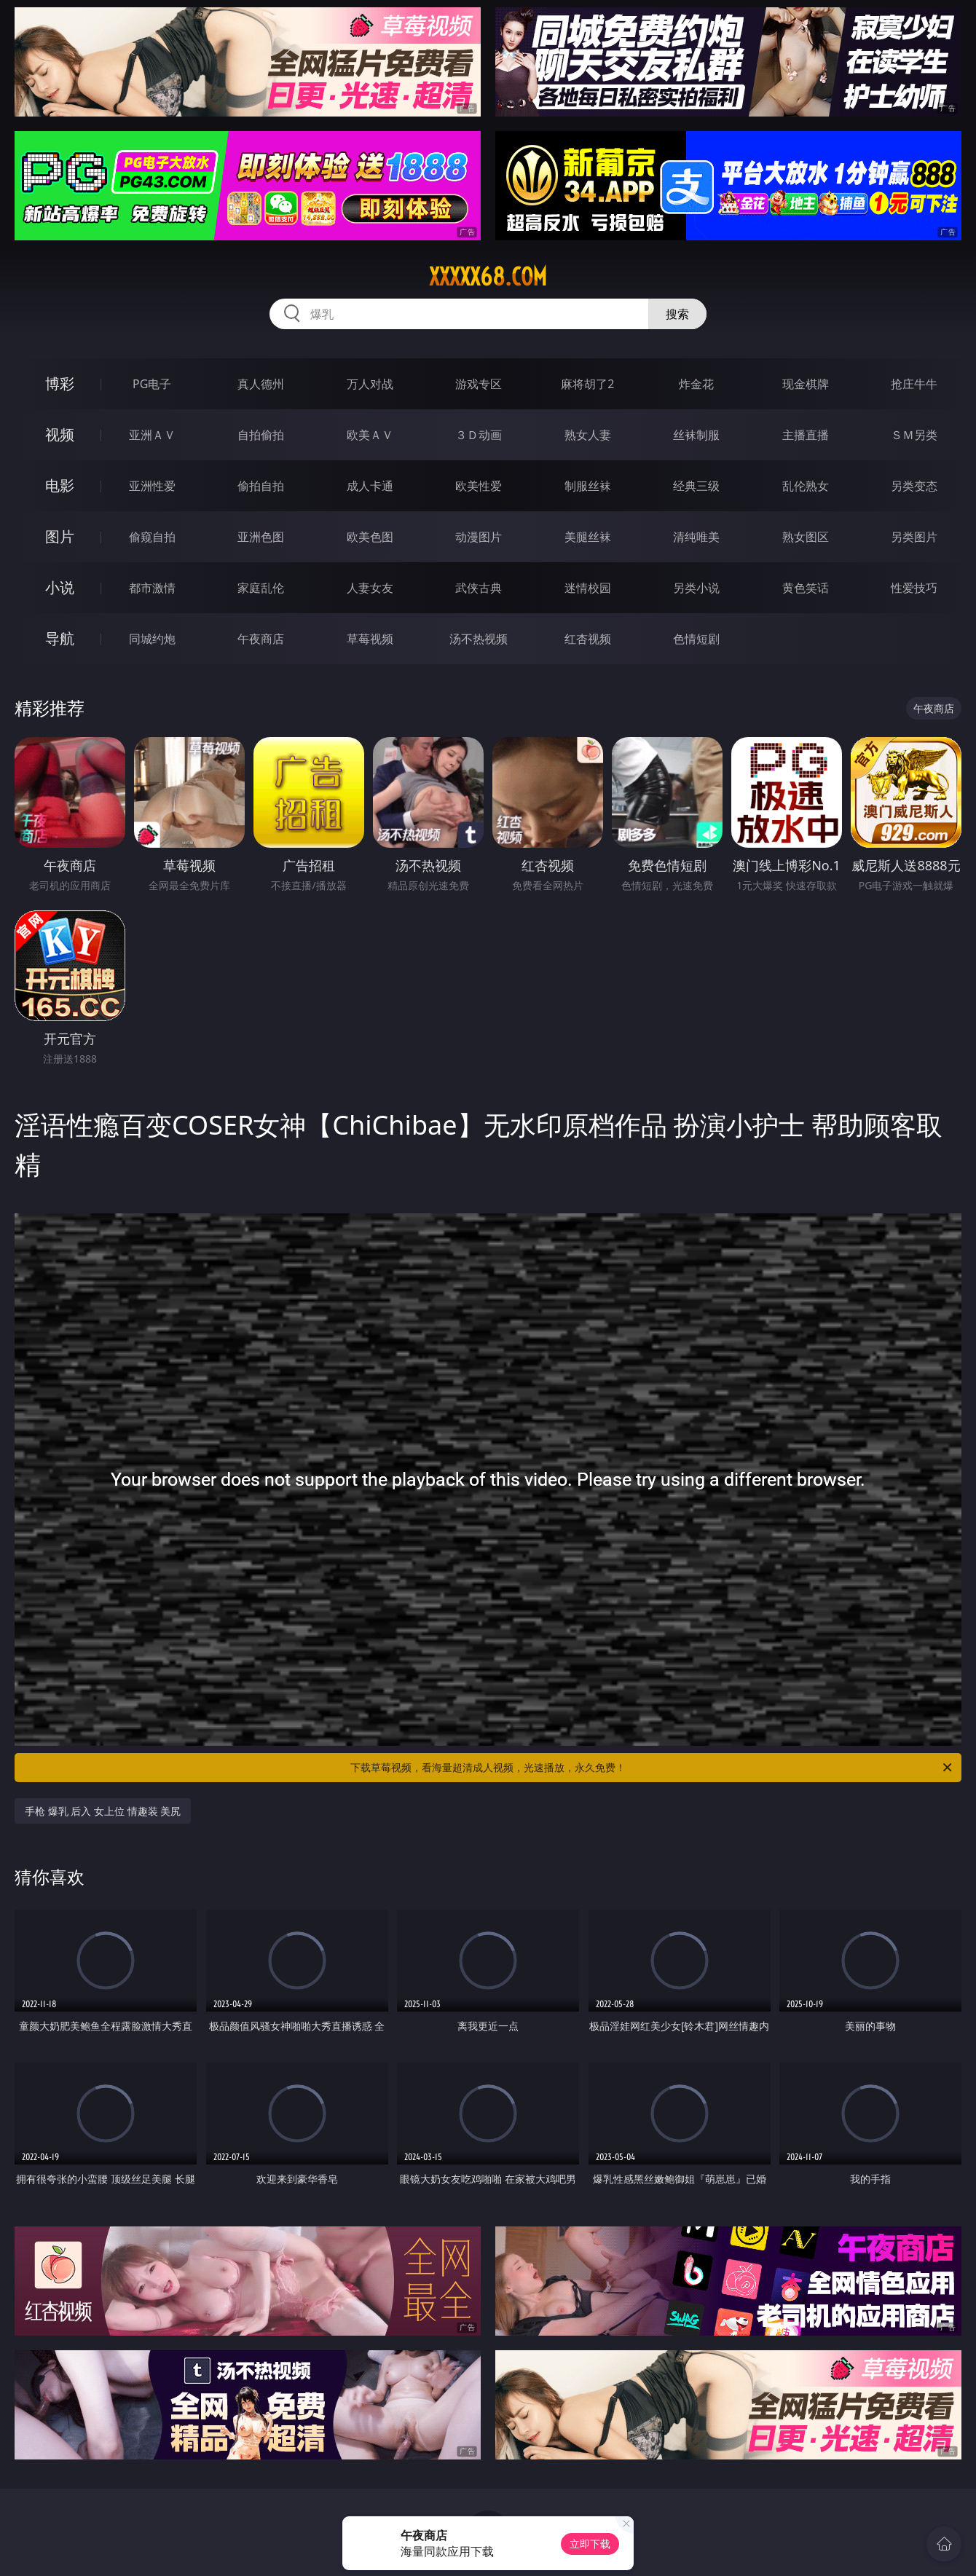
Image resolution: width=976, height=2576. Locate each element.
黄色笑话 (805, 588)
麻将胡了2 (587, 384)
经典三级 (696, 486)
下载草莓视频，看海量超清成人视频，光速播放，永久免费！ (652, 1767)
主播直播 (805, 435)
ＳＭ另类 (914, 435)
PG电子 (152, 384)
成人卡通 (370, 486)
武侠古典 (478, 588)
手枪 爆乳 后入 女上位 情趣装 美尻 (103, 1811)
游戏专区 (478, 384)
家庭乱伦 (260, 588)
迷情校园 (587, 588)
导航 (59, 638)
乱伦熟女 (805, 486)
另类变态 (914, 486)
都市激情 (152, 588)
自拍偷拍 (260, 435)
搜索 (677, 314)
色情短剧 (696, 639)
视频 (59, 434)
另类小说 (696, 588)
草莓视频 (370, 639)
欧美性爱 (478, 486)
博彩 (59, 383)
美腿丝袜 (587, 537)
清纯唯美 (696, 537)
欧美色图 (370, 537)
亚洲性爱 (152, 486)
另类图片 (914, 537)
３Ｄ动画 (478, 435)
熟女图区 (805, 537)
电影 (59, 485)
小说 (59, 587)
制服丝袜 (587, 486)
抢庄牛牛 (914, 384)
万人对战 (370, 384)
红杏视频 (587, 639)
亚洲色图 (260, 537)
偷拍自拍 (260, 486)
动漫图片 (478, 537)
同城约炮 (152, 639)
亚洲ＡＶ (152, 435)
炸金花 (696, 384)
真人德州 (260, 384)
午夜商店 (260, 639)
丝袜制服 (696, 435)
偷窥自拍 (152, 537)
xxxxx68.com (488, 276)
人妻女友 (370, 588)
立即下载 (590, 2544)
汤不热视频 (478, 639)
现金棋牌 (805, 384)
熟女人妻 (587, 435)
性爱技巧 (914, 588)
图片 (59, 536)
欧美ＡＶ (370, 435)
